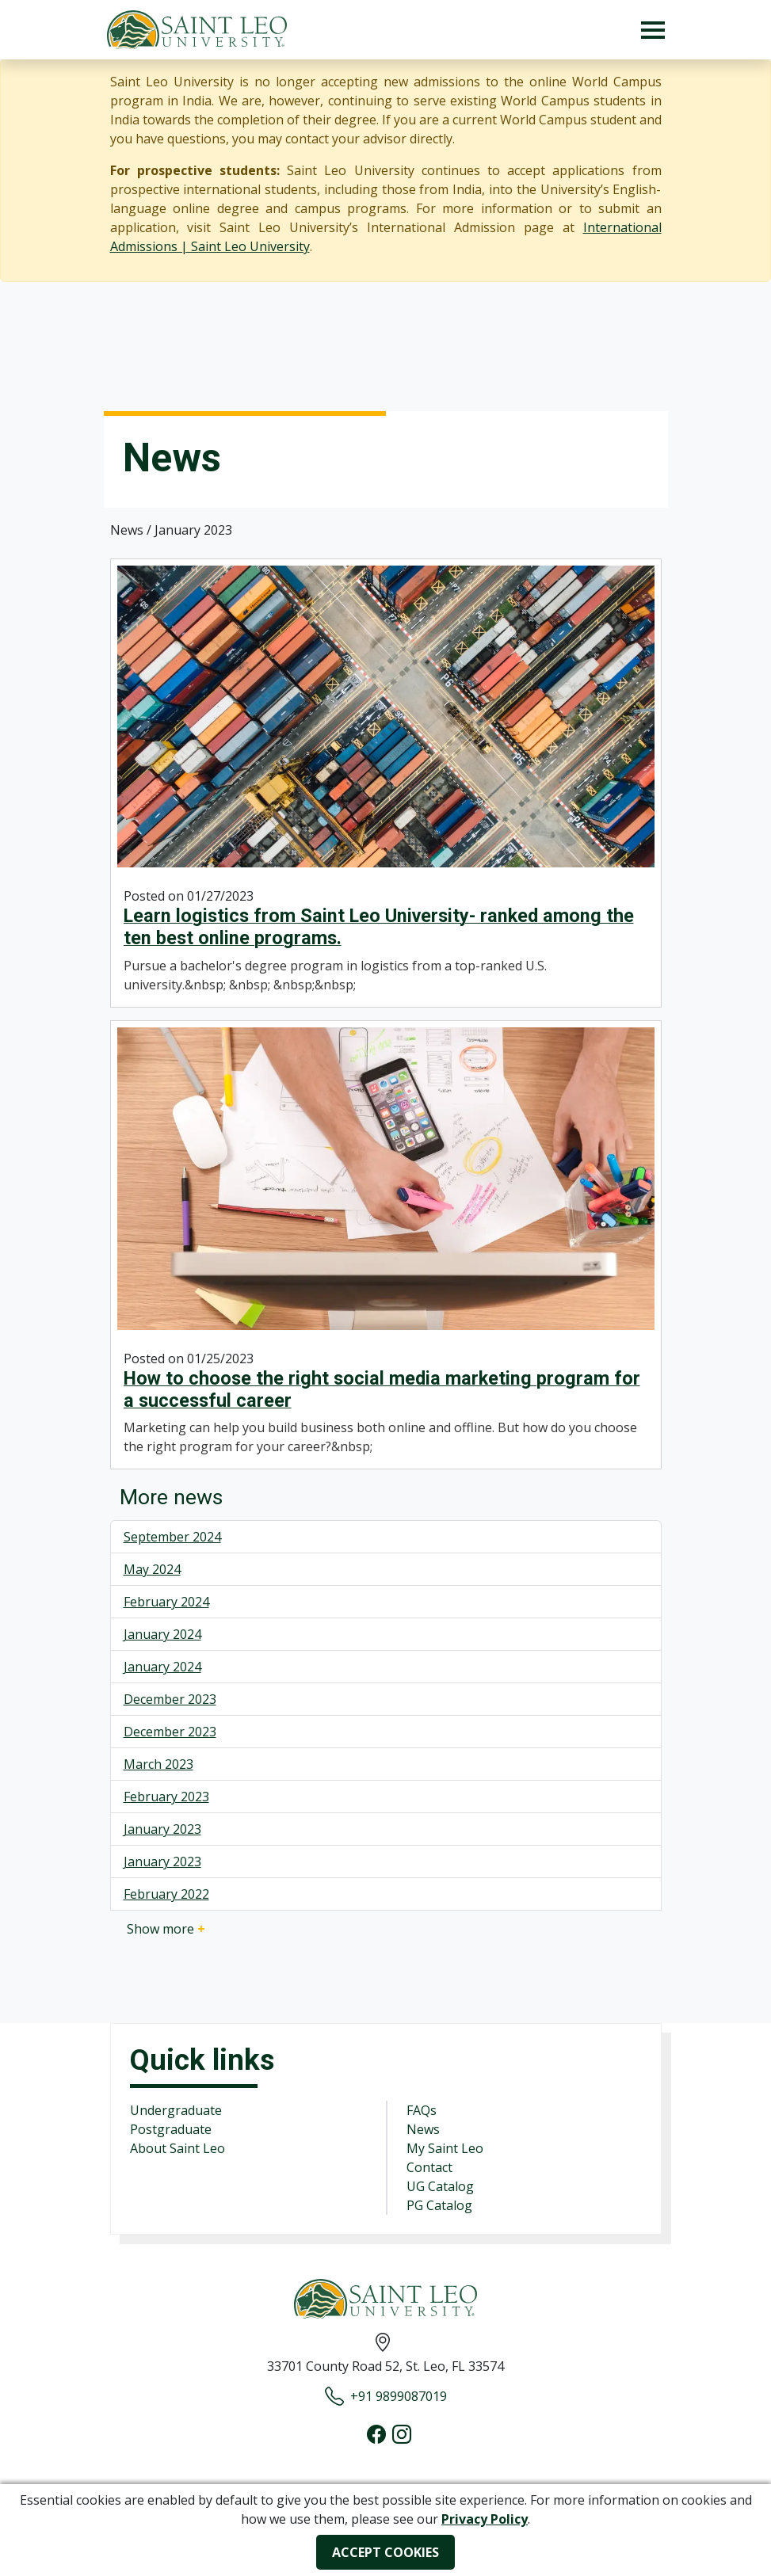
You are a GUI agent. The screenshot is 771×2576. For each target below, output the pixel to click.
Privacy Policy (484, 2519)
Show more (166, 1929)
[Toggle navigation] (653, 29)
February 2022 (166, 1894)
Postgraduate (171, 2129)
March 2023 (158, 1764)
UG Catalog (440, 2186)
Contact (429, 2167)
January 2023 (162, 1829)
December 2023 (170, 1699)
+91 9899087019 (386, 2396)
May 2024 (152, 1569)
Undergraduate (176, 2110)
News (423, 2129)
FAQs (421, 2110)
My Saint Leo (444, 2148)
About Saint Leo (177, 2148)
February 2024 (166, 1601)
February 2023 (166, 1796)
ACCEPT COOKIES (385, 2552)
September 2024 (172, 1536)
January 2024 (162, 1634)
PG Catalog (439, 2205)
